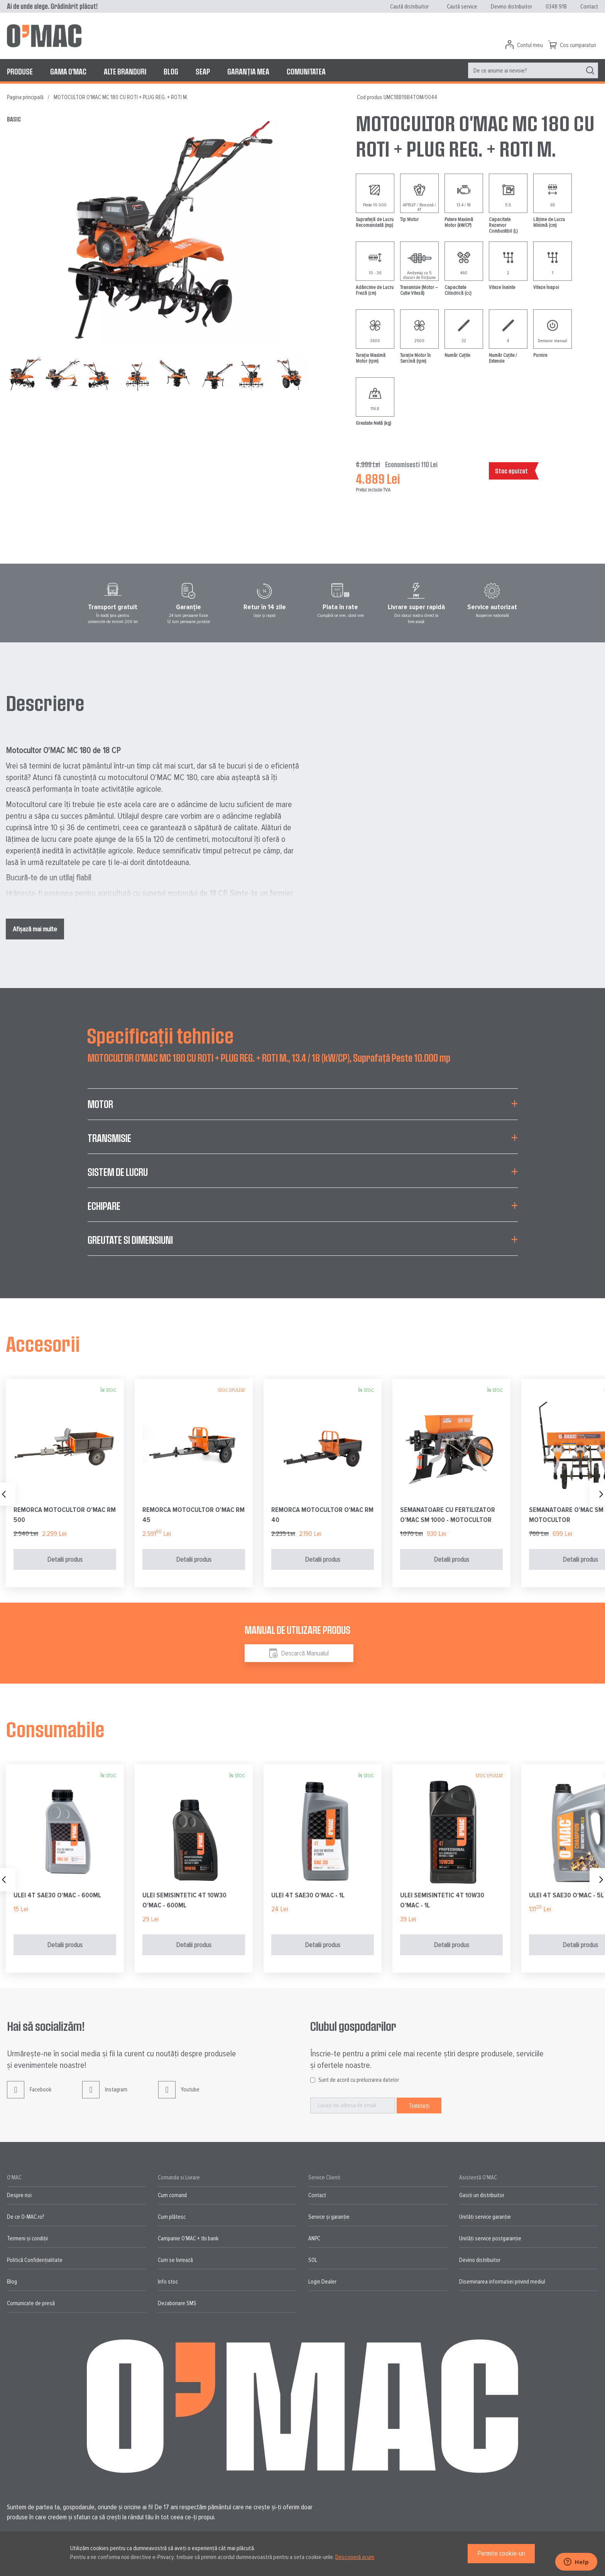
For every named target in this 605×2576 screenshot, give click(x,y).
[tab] (303, 1109)
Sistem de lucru (118, 1171)
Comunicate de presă (31, 2303)
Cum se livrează (175, 2260)
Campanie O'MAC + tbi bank (188, 2238)
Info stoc (168, 2281)
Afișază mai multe (35, 929)
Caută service (462, 6)
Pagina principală (25, 97)
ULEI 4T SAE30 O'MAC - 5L (566, 1895)
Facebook (29, 2095)
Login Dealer (322, 2281)
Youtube (178, 2095)
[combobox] (533, 70)
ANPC (314, 2238)
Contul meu (530, 45)
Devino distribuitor (511, 6)
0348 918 (556, 6)
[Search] (590, 70)
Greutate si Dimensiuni (130, 1239)
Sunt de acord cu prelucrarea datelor (358, 2079)
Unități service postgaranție (490, 2238)
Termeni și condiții (27, 2238)
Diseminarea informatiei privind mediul (502, 2281)
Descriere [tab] (45, 702)
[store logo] (44, 35)
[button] (64, 373)
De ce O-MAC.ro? (25, 2216)
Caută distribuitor (409, 6)
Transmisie (109, 1138)
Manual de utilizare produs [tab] (297, 1629)
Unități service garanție (485, 2216)
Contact (589, 6)
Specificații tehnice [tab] (160, 1035)
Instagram (104, 2095)
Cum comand (172, 2195)
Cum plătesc (172, 2216)
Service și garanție (329, 2216)
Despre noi (19, 2195)
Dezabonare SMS (177, 2303)
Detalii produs (65, 1559)
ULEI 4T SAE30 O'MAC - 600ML (57, 1895)
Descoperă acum (354, 2557)
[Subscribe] (419, 2105)
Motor (100, 1104)
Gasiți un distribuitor (481, 2195)
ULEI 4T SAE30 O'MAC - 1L (308, 1895)
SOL (312, 2260)
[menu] (302, 71)
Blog (12, 2281)
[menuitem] (20, 71)
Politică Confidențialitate (35, 2260)
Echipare (104, 1205)
